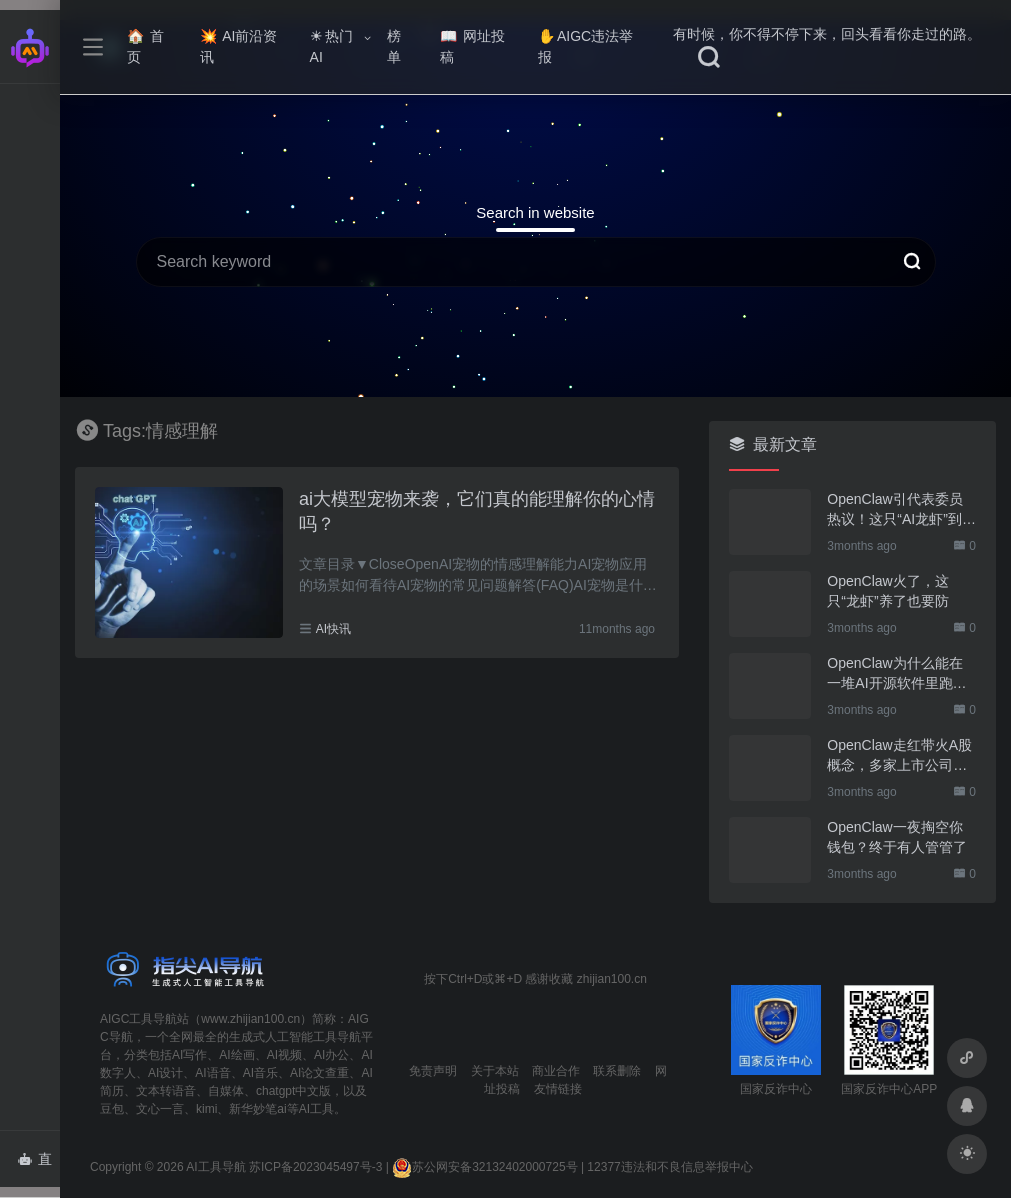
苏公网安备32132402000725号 (484, 1167)
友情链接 (558, 1089)
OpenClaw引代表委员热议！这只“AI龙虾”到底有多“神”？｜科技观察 (901, 510)
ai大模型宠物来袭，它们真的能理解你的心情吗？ (477, 512)
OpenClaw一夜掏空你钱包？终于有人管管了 (897, 837)
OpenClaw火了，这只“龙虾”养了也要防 (887, 591)
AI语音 (212, 1073)
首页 (145, 46)
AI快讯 (333, 629)
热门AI (331, 46)
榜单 (394, 46)
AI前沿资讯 (238, 46)
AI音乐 (260, 1073)
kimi (206, 1109)
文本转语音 (166, 1091)
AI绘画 (236, 1055)
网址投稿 (472, 46)
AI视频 (284, 1055)
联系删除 (617, 1071)
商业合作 (556, 1071)
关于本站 (495, 1071)
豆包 (112, 1109)
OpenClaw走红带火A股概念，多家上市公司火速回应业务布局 (899, 756)
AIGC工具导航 (138, 1019)
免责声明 (433, 1071)
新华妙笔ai (257, 1109)
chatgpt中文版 (293, 1091)
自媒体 (226, 1091)
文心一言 (160, 1109)
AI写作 (189, 1055)
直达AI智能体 (38, 1165)
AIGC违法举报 (585, 46)
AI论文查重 (319, 1073)
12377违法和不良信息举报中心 (669, 1167)
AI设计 (165, 1073)
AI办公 (331, 1055)
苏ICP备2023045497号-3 (315, 1167)
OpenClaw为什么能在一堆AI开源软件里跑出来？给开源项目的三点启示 (897, 674)
